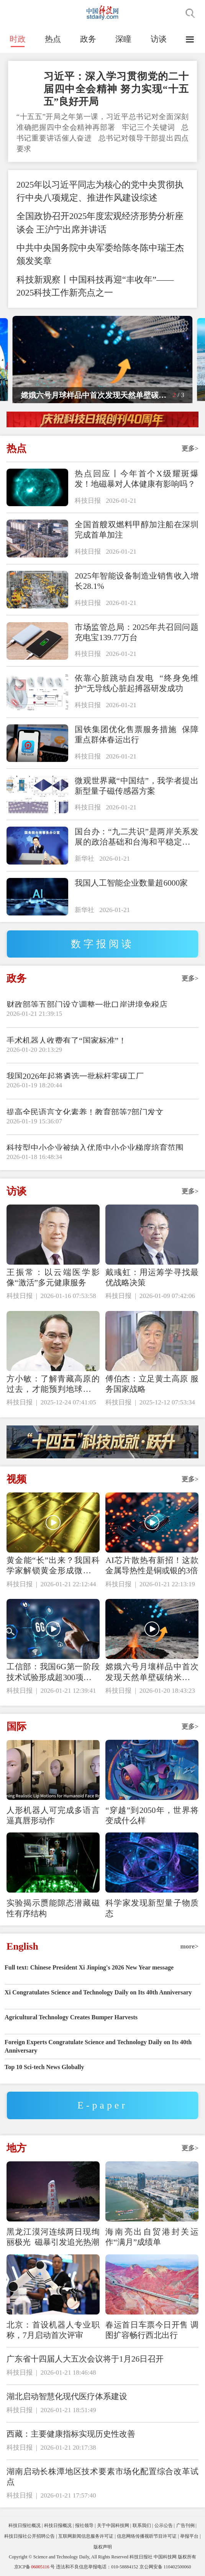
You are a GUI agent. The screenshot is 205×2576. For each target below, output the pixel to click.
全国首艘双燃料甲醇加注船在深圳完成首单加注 (136, 529)
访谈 (159, 39)
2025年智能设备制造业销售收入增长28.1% (136, 581)
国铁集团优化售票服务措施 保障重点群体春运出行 (136, 734)
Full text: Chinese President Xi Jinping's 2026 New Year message (89, 1967)
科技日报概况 (58, 2525)
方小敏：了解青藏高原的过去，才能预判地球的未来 (53, 1384)
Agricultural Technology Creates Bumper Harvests (71, 2017)
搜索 (190, 13)
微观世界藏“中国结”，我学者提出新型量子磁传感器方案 (136, 786)
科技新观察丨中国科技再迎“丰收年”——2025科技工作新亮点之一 (95, 286)
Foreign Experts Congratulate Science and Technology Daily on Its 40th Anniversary (98, 2046)
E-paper (102, 2105)
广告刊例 (185, 2525)
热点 (53, 39)
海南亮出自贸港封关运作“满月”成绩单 (151, 2237)
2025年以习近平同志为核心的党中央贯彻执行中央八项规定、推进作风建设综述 (100, 191)
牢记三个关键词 (149, 127)
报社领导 (84, 2525)
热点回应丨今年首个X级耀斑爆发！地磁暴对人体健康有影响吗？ (136, 479)
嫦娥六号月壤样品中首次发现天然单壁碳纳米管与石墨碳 (151, 1672)
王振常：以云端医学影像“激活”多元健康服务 (53, 1277)
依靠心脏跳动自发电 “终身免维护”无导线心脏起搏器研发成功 (136, 683)
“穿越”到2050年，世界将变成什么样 (151, 1815)
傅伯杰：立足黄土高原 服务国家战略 (151, 1384)
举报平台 (189, 2536)
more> (189, 1946)
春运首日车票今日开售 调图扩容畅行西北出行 (151, 2330)
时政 (18, 39)
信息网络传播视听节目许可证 (147, 2536)
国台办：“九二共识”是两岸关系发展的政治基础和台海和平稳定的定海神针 (136, 837)
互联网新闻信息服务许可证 (85, 2536)
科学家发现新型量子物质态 (151, 1908)
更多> (190, 448)
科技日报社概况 (24, 2525)
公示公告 (163, 2525)
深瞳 (123, 39)
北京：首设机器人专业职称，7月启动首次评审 (53, 2330)
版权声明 (102, 2547)
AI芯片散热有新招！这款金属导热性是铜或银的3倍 (151, 1565)
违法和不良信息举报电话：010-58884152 (97, 2566)
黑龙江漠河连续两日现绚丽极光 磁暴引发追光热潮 (53, 2237)
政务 (88, 39)
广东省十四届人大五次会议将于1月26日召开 (85, 2359)
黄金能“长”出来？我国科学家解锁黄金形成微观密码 (53, 1566)
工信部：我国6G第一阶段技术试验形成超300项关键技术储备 (53, 1672)
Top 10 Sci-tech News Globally (44, 2067)
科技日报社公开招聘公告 (29, 2536)
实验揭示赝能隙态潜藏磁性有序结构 (53, 1908)
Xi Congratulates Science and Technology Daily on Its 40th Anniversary (98, 1992)
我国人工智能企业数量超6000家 (131, 883)
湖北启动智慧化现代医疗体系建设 (67, 2396)
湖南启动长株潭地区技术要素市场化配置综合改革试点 (102, 2476)
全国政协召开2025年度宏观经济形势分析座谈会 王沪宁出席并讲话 (100, 222)
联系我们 (142, 2525)
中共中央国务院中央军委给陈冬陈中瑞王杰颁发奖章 (100, 254)
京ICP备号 (34, 2566)
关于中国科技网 (113, 2525)
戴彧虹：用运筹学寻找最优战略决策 (151, 1277)
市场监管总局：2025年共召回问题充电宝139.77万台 (136, 632)
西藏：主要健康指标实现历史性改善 (71, 2434)
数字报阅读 (102, 944)
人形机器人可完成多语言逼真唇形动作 (53, 1815)
